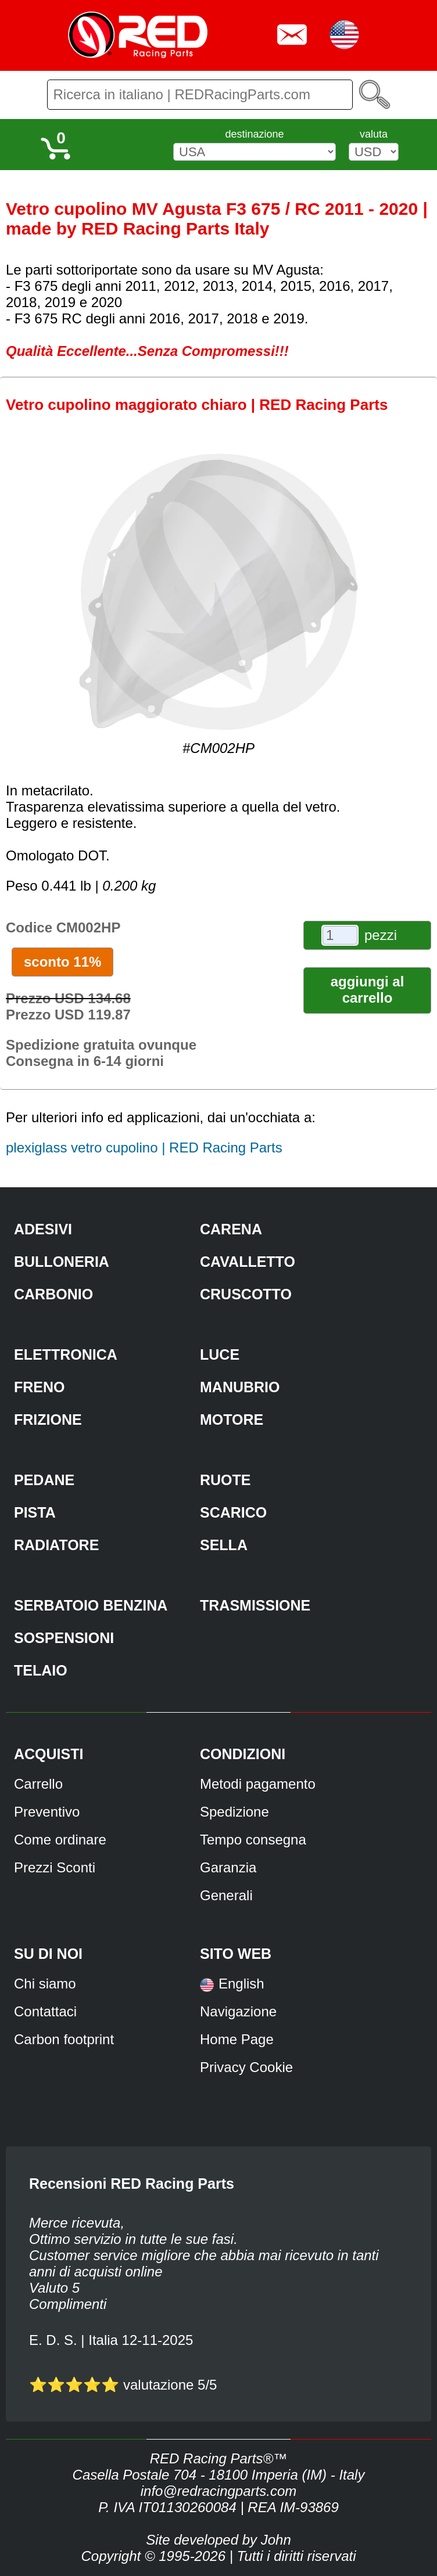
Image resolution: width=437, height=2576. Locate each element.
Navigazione (238, 2011)
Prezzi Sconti (54, 1867)
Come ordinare (60, 1839)
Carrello (38, 1784)
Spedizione (234, 1812)
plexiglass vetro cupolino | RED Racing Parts (144, 1147)
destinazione (254, 134)
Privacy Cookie (246, 2067)
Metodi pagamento (258, 1784)
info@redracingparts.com (218, 2491)
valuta (374, 134)
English (241, 1983)
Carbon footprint (64, 2039)
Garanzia (228, 1867)
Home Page (237, 2039)
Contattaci (45, 2011)
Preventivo (47, 1812)
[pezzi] (340, 935)
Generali (226, 1895)
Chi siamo (45, 1983)
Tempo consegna (253, 1839)
